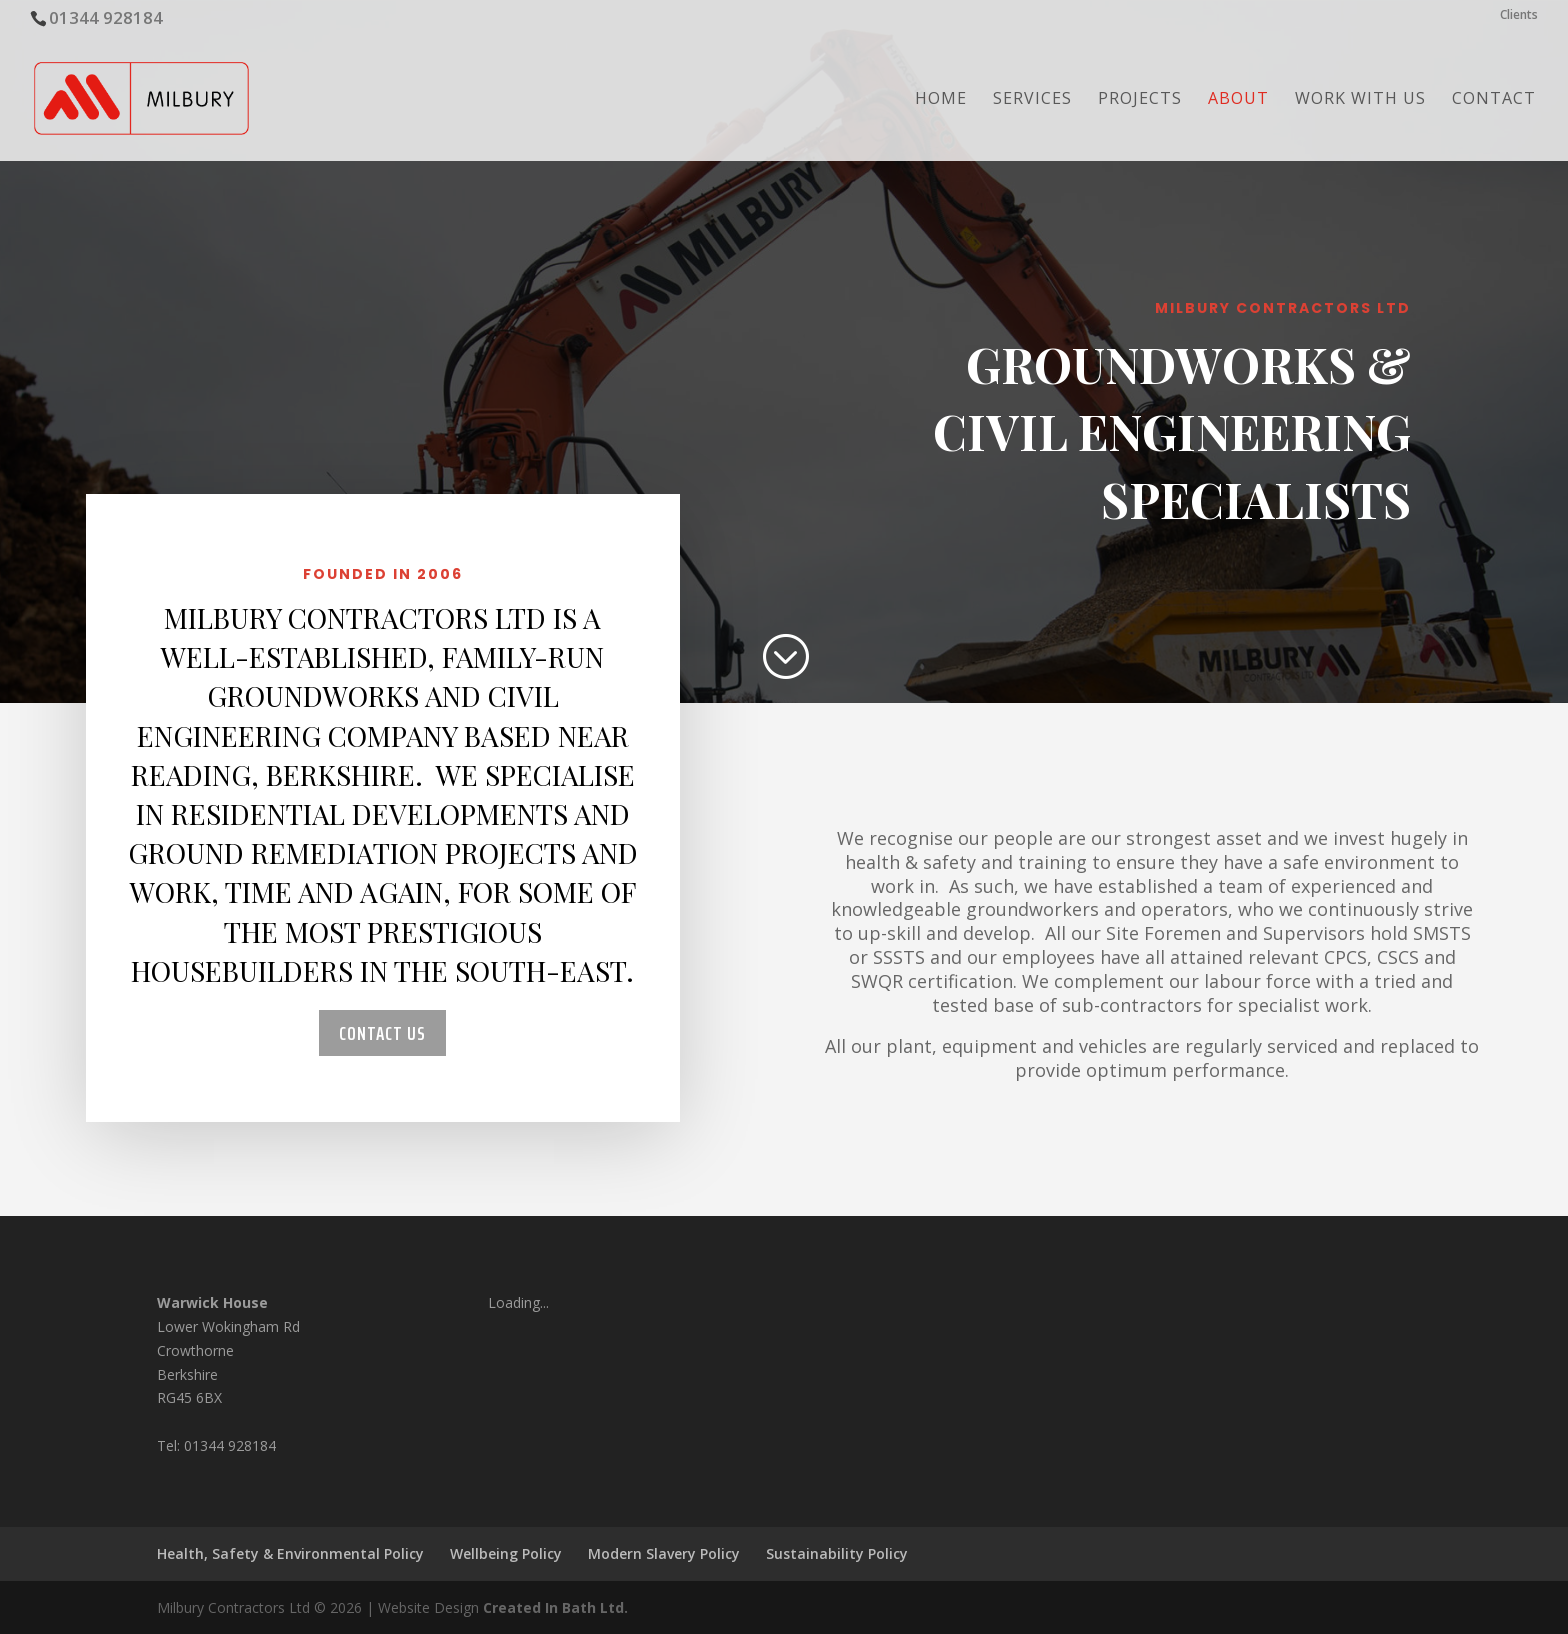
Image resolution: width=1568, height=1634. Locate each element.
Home (941, 100)
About (1238, 100)
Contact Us (383, 1033)
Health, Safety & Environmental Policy (290, 1553)
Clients (1519, 16)
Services (1032, 100)
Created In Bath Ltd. (555, 1607)
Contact (1494, 100)
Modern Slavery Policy (664, 1553)
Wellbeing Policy (506, 1553)
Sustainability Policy (837, 1553)
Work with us (1360, 100)
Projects (1140, 100)
